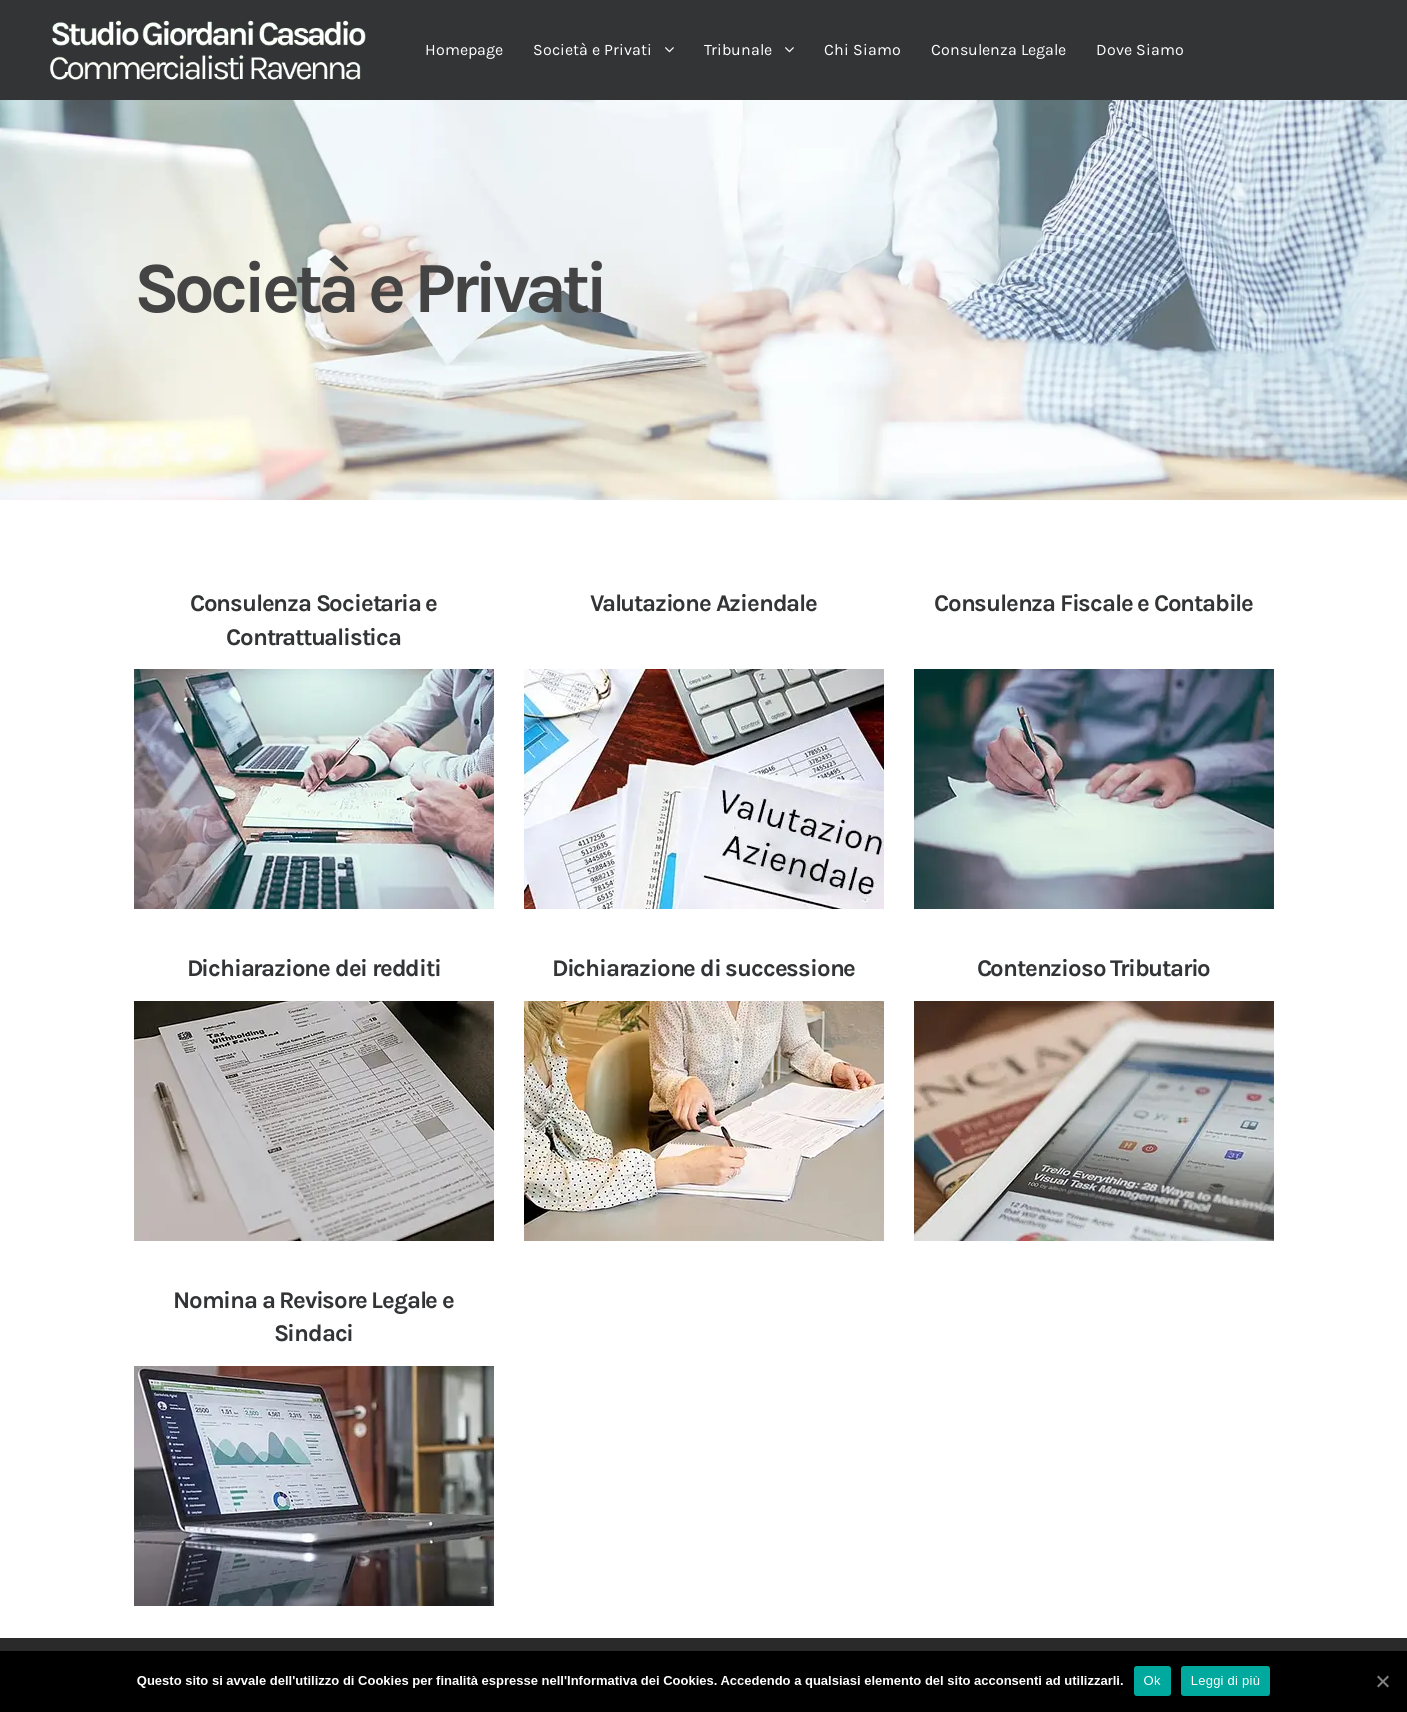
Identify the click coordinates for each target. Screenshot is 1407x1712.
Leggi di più (1226, 1680)
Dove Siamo (1140, 49)
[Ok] (1382, 1681)
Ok (1152, 1680)
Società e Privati (592, 49)
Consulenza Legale (998, 49)
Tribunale (738, 49)
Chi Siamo (862, 49)
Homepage (464, 49)
